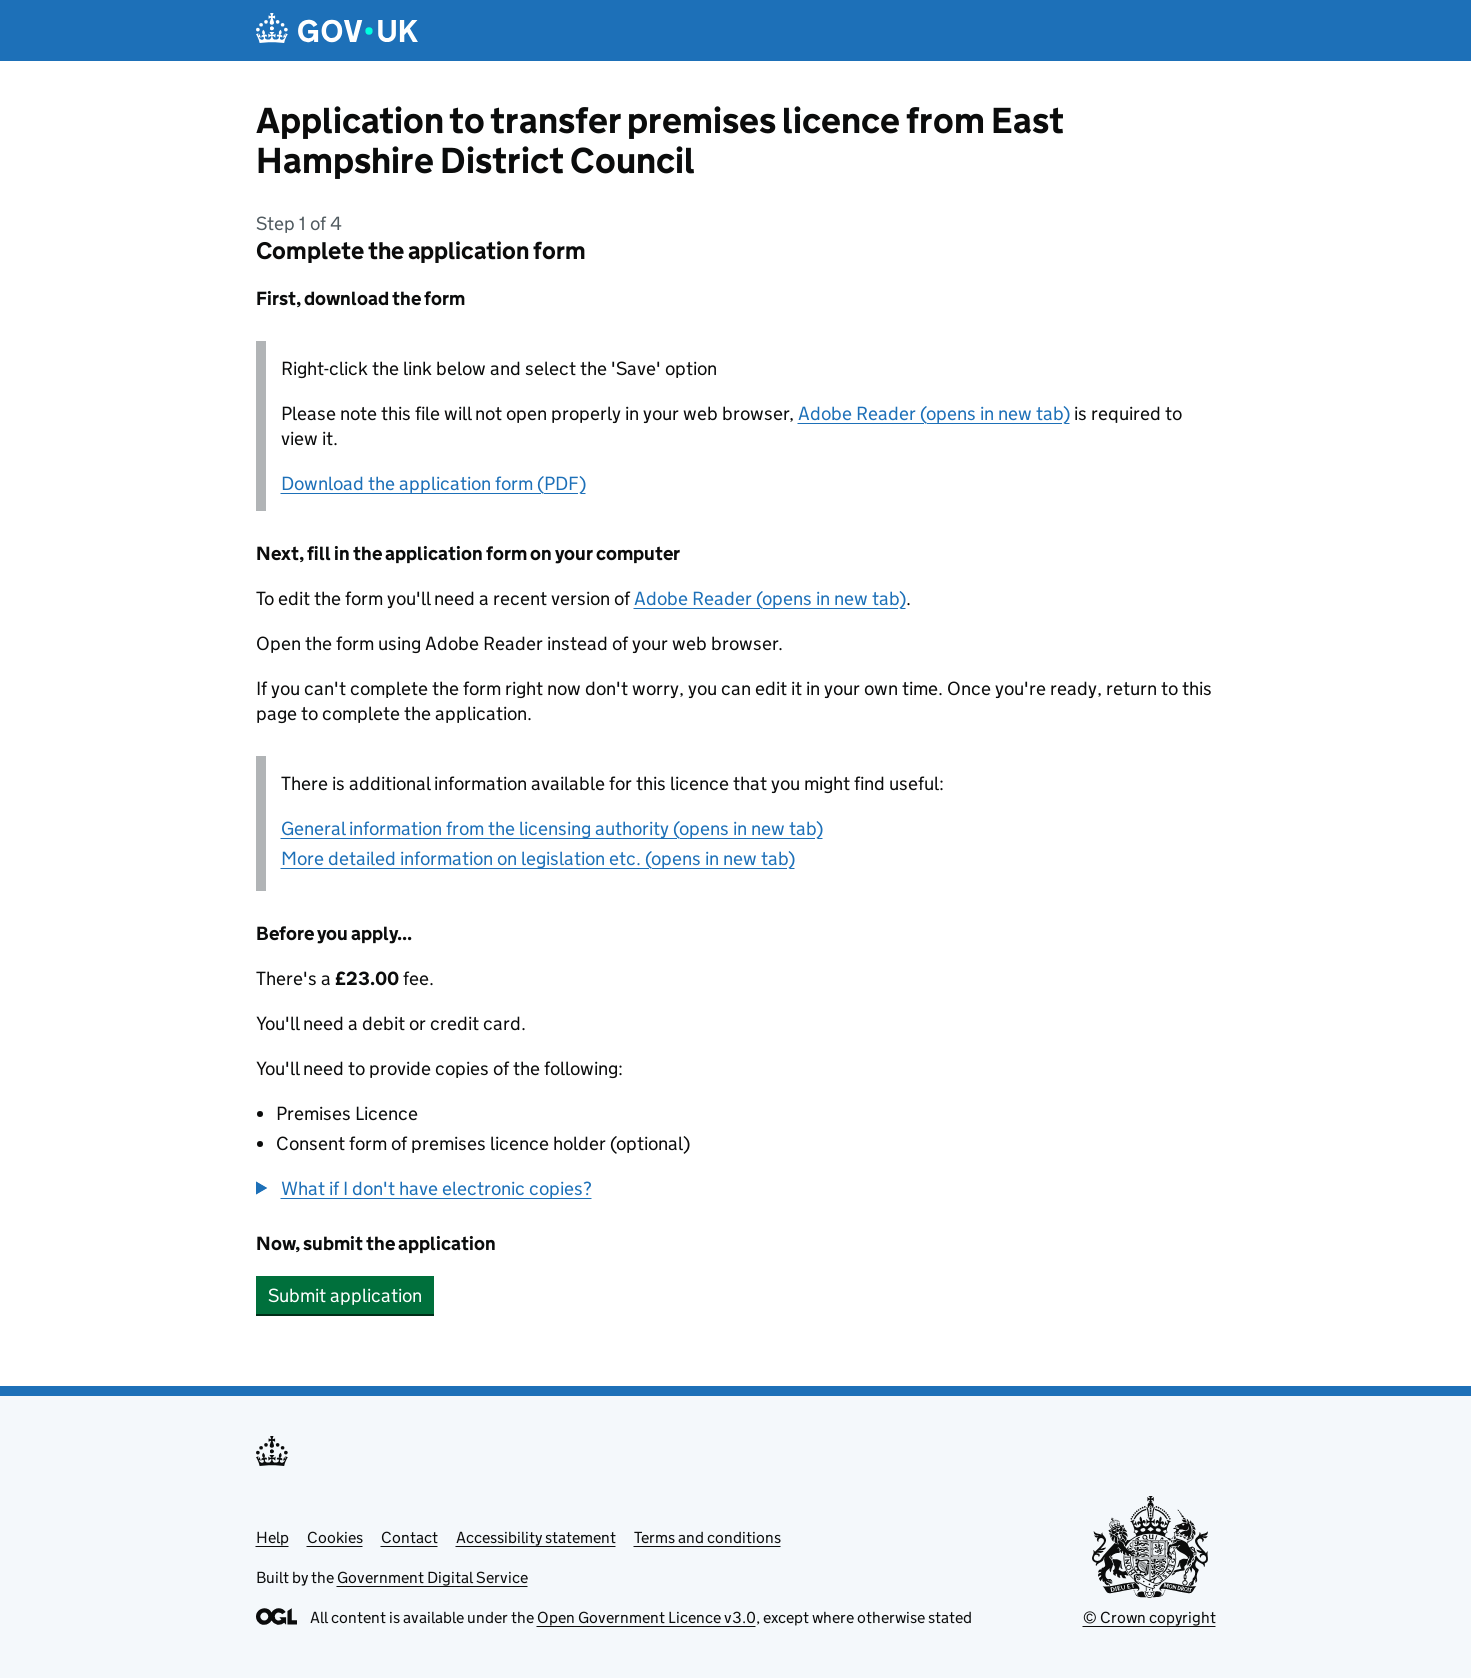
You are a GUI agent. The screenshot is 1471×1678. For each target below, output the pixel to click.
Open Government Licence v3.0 (646, 1617)
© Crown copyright (1149, 1617)
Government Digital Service (432, 1577)
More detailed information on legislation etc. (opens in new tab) (538, 858)
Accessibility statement (536, 1537)
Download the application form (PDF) (433, 483)
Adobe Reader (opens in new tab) (934, 413)
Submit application (345, 1295)
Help (272, 1537)
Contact (409, 1537)
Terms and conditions (707, 1537)
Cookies (335, 1537)
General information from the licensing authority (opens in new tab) (552, 828)
